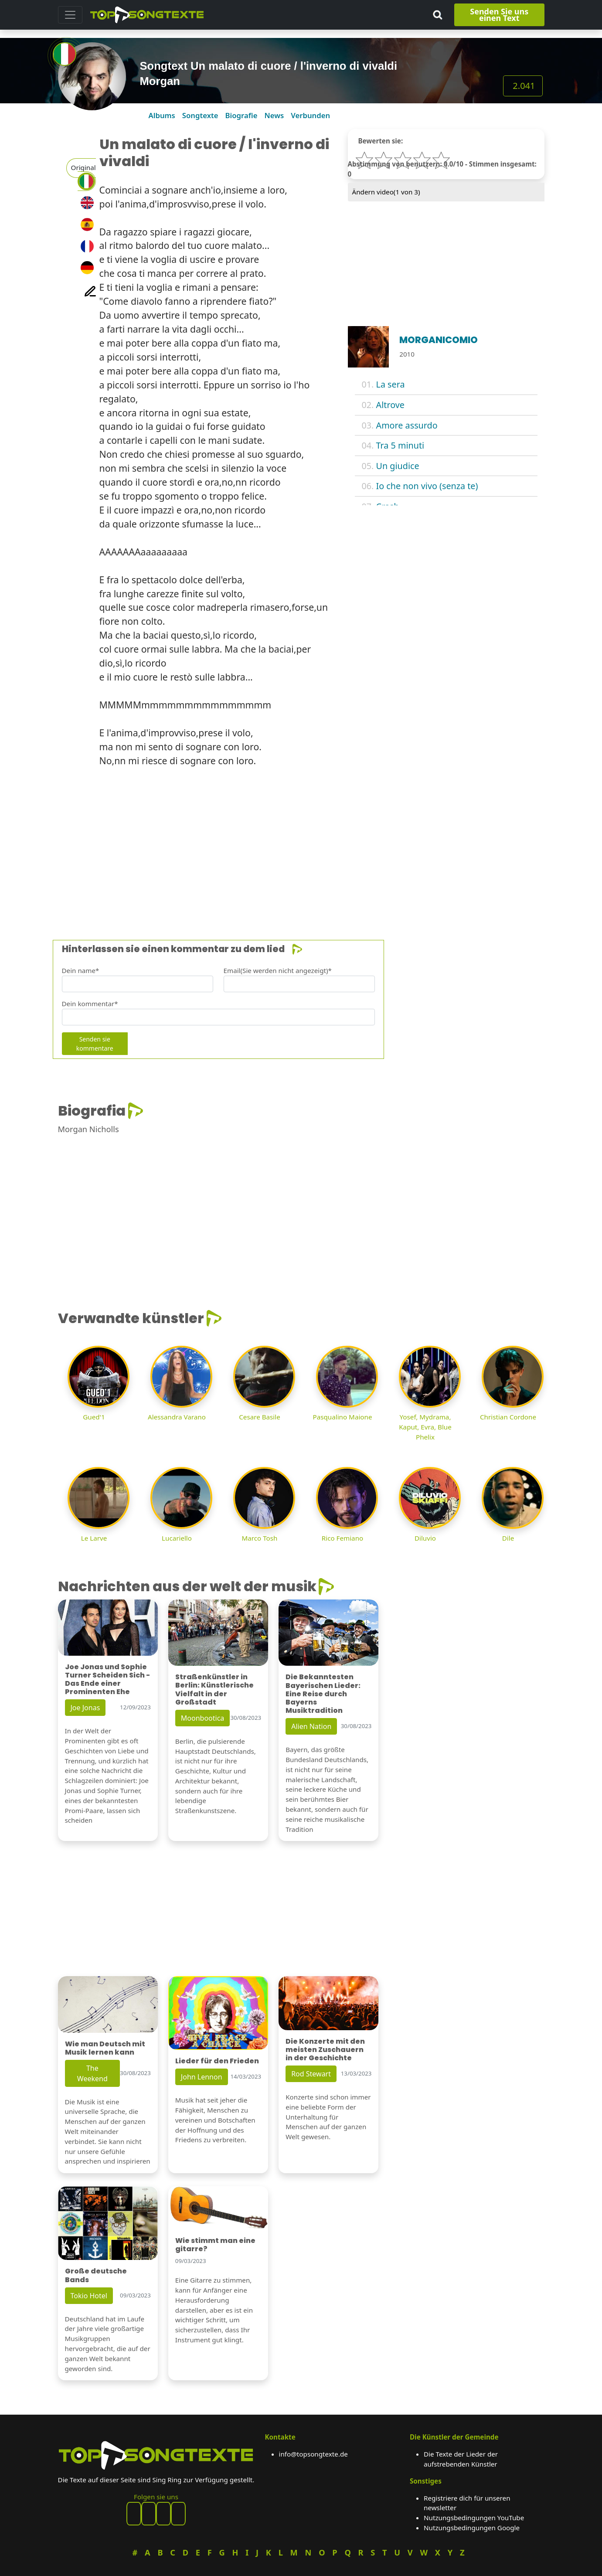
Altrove (390, 405)
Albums (162, 115)
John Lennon (201, 2077)
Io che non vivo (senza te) (427, 486)
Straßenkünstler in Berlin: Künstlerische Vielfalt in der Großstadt (214, 1689)
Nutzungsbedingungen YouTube (474, 2517)
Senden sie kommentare (94, 1043)
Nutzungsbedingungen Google (472, 2527)
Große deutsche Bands (96, 2275)
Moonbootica (202, 1718)
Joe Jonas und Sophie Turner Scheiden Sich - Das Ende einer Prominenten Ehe (107, 1679)
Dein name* (80, 970)
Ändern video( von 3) (386, 191)
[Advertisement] (301, 849)
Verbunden (310, 115)
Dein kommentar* (90, 1003)
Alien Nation (311, 1726)
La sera (390, 384)
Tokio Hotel (89, 2295)
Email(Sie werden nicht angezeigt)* (278, 970)
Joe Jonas (85, 1707)
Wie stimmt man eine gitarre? (215, 2245)
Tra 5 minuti (400, 445)
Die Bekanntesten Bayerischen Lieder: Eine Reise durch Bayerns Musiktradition (323, 1693)
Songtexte (200, 115)
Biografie (241, 115)
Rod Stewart (311, 2074)
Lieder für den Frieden (217, 2061)
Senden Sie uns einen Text (499, 14)
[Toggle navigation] (70, 15)
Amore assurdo (407, 425)
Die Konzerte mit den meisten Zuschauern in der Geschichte (325, 2049)
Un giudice (397, 466)
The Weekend (92, 2073)
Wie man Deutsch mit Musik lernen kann (105, 2048)
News (274, 115)
